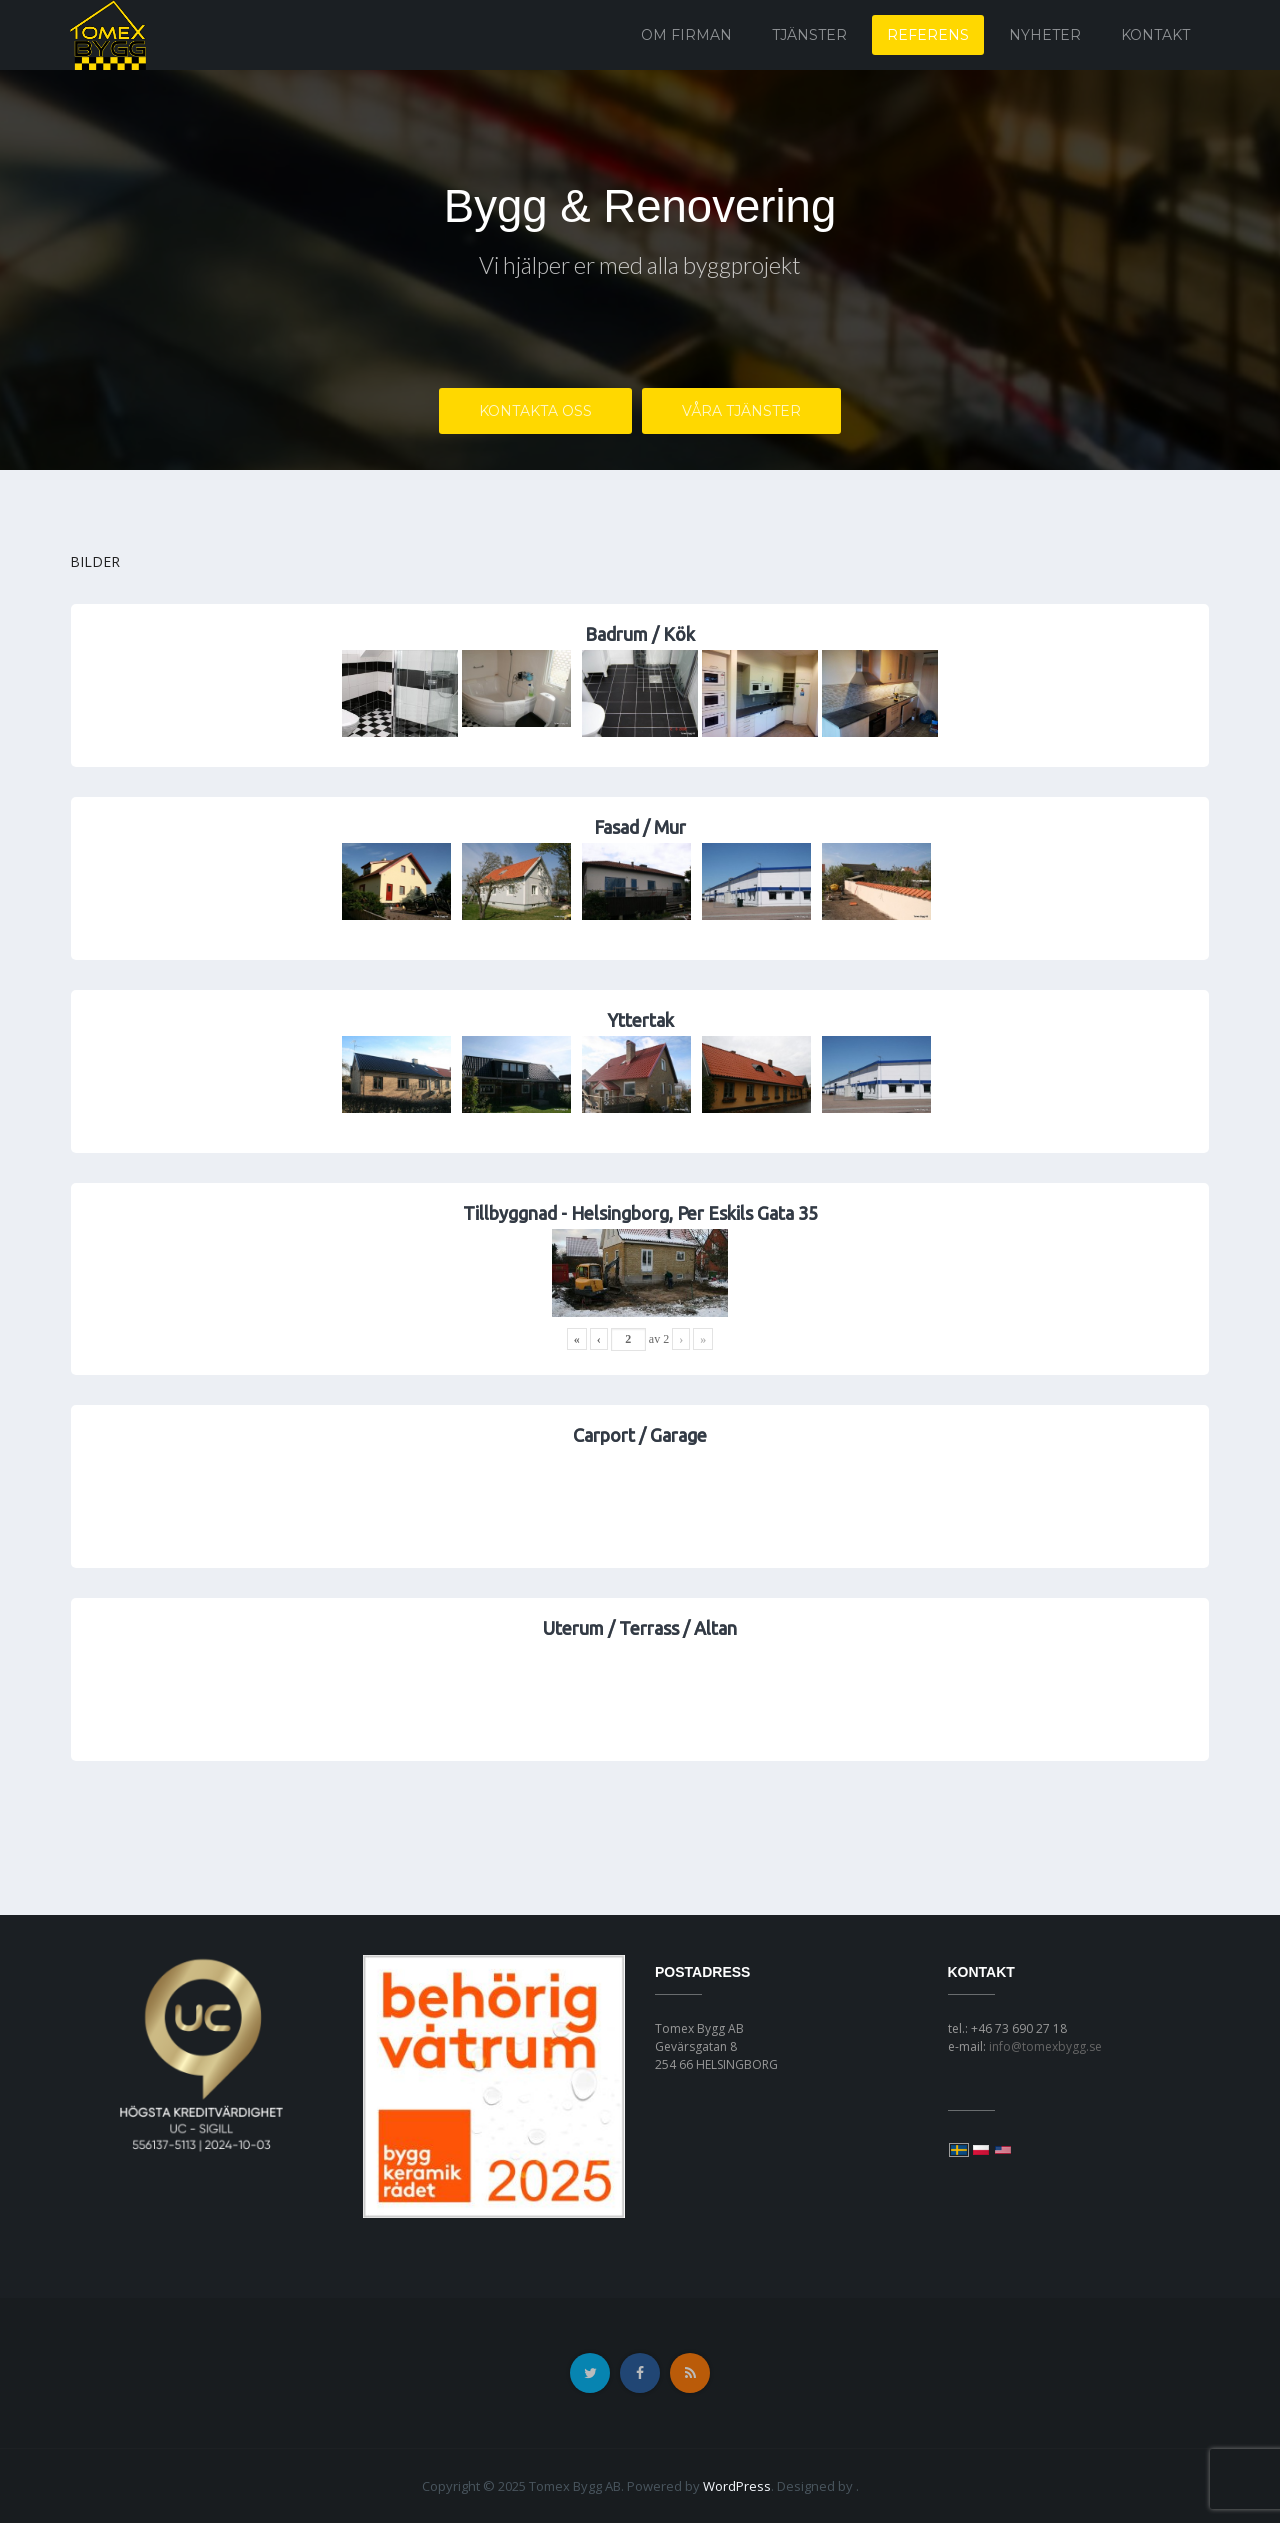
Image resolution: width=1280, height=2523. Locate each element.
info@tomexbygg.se (1045, 2046)
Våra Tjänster (741, 413)
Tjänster (809, 35)
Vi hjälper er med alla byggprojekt (640, 267)
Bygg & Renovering (640, 206)
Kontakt (1155, 35)
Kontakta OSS (535, 413)
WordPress (737, 2486)
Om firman (686, 35)
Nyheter (1045, 35)
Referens (928, 35)
